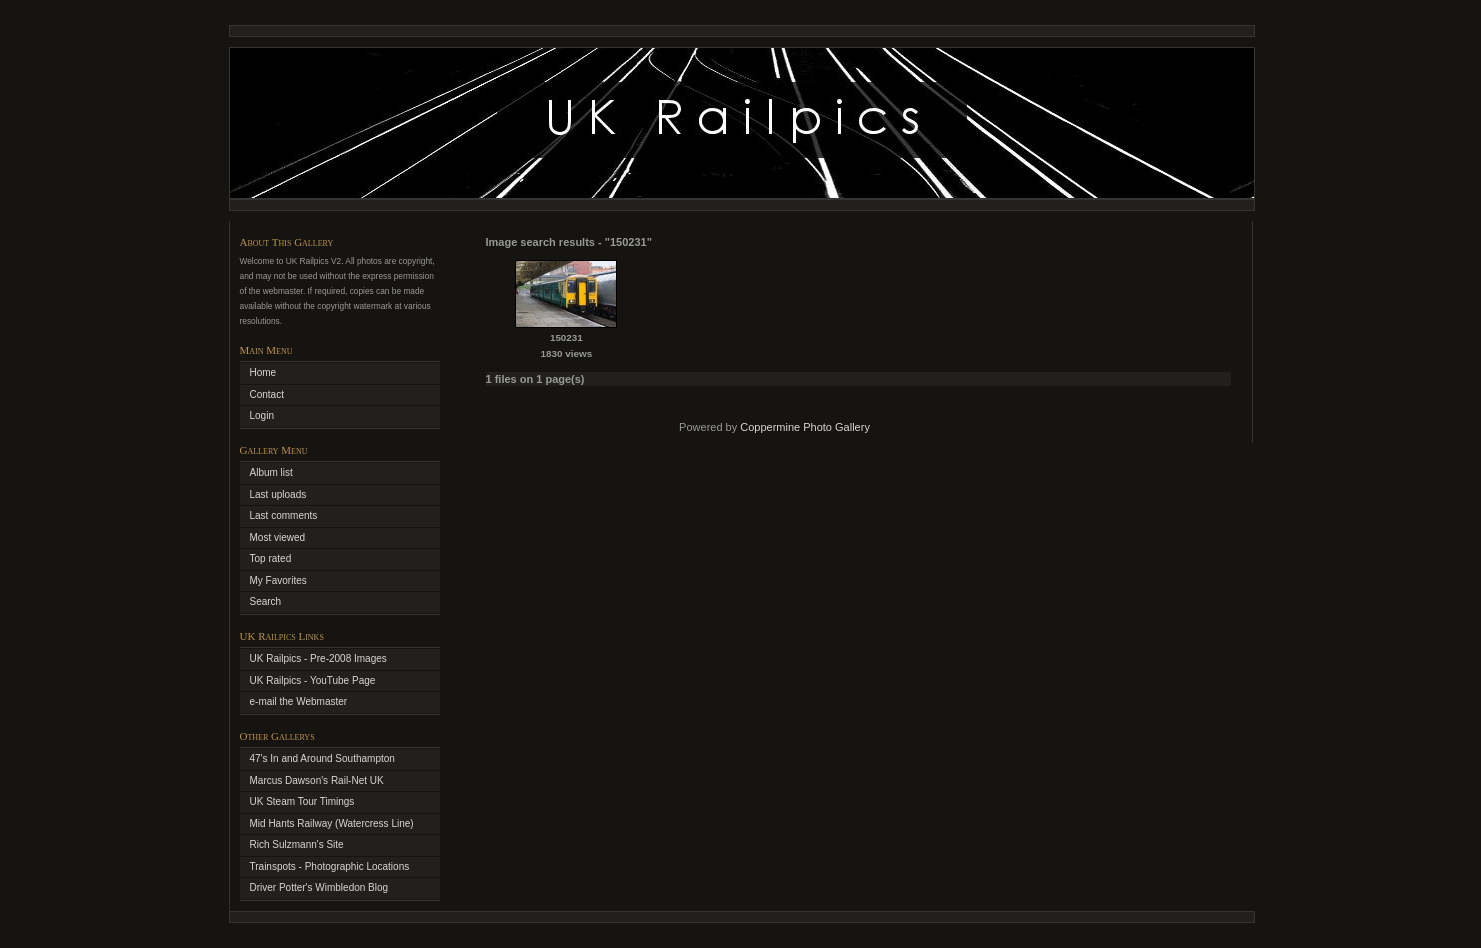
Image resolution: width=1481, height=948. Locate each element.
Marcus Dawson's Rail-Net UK (317, 780)
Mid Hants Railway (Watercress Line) (332, 823)
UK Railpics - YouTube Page (313, 680)
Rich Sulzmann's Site (297, 844)
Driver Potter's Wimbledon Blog (319, 887)
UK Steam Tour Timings (302, 801)
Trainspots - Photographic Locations (330, 866)
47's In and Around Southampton (322, 758)
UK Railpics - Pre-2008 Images (318, 658)
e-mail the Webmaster (299, 701)
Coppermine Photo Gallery (805, 427)
